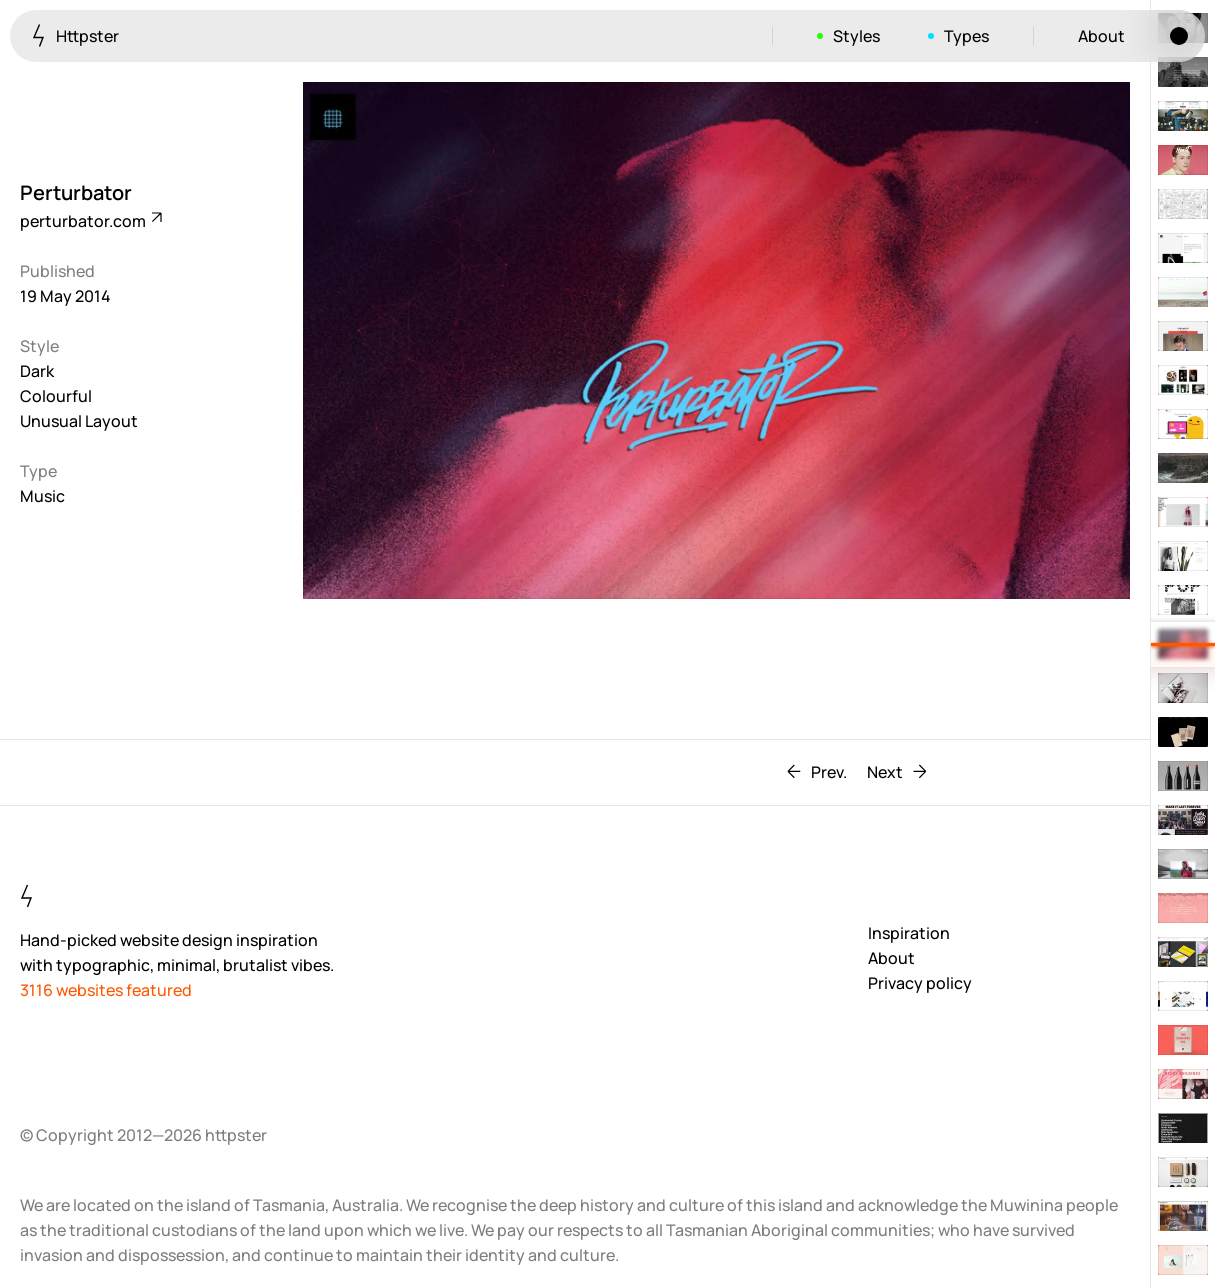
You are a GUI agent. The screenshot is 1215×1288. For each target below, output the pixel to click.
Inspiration (909, 933)
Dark (37, 371)
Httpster (75, 35)
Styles (856, 36)
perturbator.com (90, 221)
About (1101, 36)
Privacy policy (920, 983)
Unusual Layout (79, 421)
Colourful (56, 396)
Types (966, 36)
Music (42, 496)
